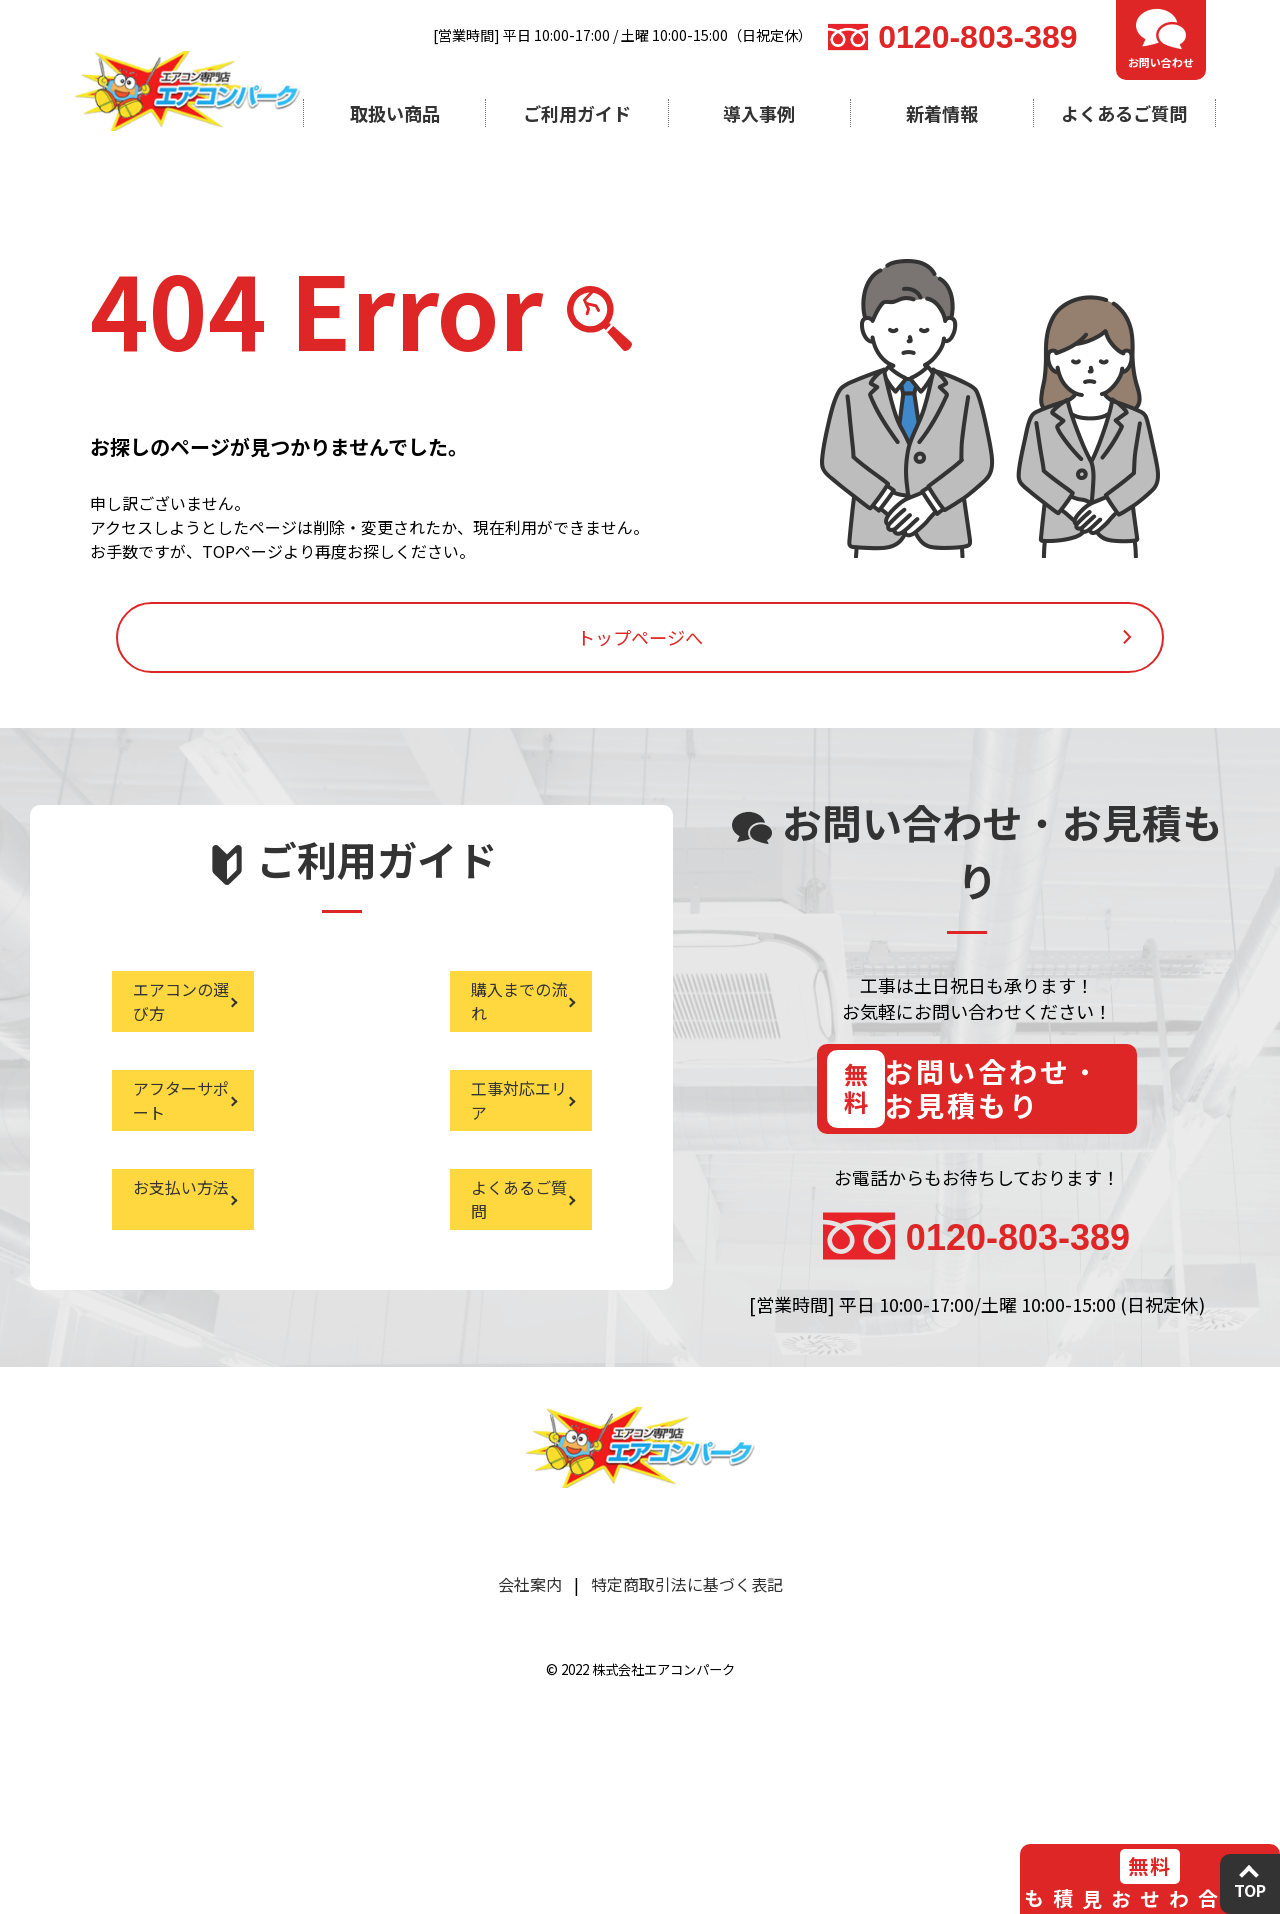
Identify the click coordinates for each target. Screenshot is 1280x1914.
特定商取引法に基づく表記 (687, 1738)
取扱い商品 (395, 113)
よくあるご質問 (1124, 113)
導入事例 (759, 113)
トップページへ (640, 704)
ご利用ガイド (577, 113)
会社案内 (530, 1738)
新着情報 (942, 113)
